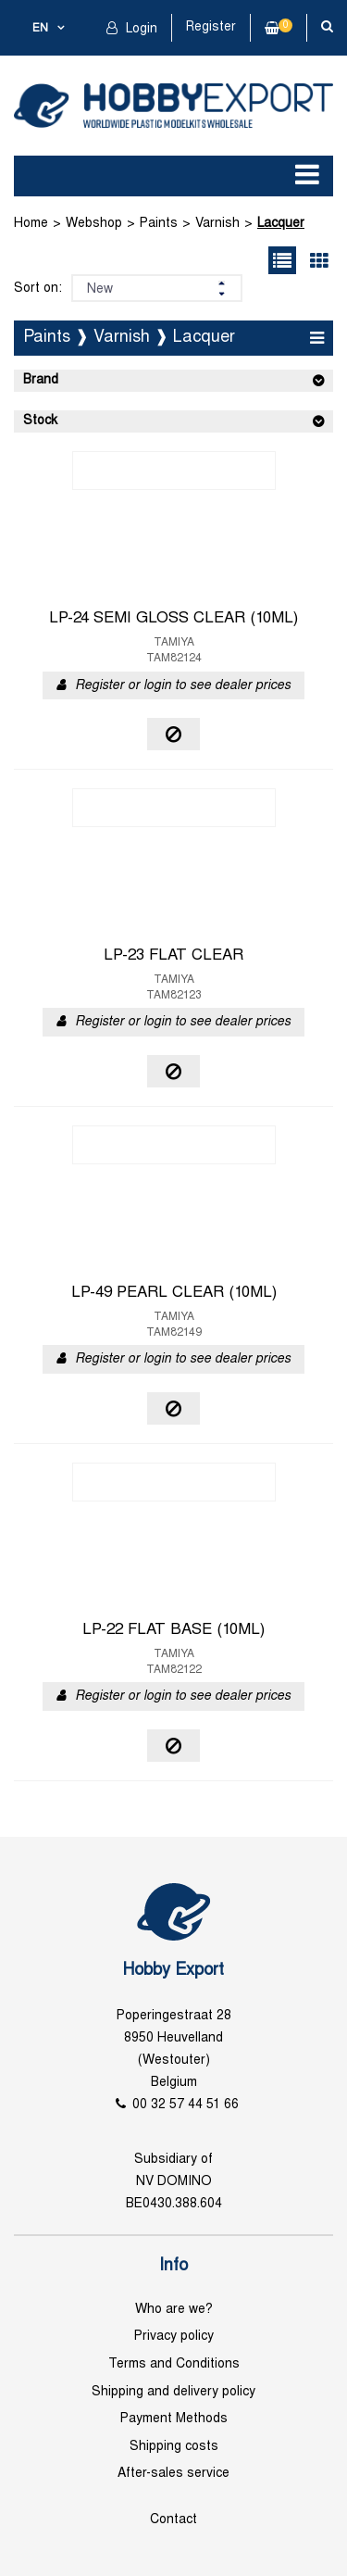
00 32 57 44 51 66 (185, 2105)
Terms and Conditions (174, 2364)
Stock (40, 421)
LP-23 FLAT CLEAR (173, 956)
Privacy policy (174, 2337)
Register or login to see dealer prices (183, 686)
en (40, 28)
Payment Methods (174, 2419)
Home (31, 224)
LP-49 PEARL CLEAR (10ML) (174, 1293)
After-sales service (173, 2474)
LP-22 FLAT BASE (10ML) (173, 1630)
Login (139, 29)
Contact (173, 2520)
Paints (159, 224)
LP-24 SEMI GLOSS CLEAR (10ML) (173, 618)
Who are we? (174, 2310)
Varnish (217, 224)
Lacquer (280, 224)
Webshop (94, 224)
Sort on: (38, 289)
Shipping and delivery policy (173, 2392)
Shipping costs (174, 2447)
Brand (40, 380)
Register (211, 27)
